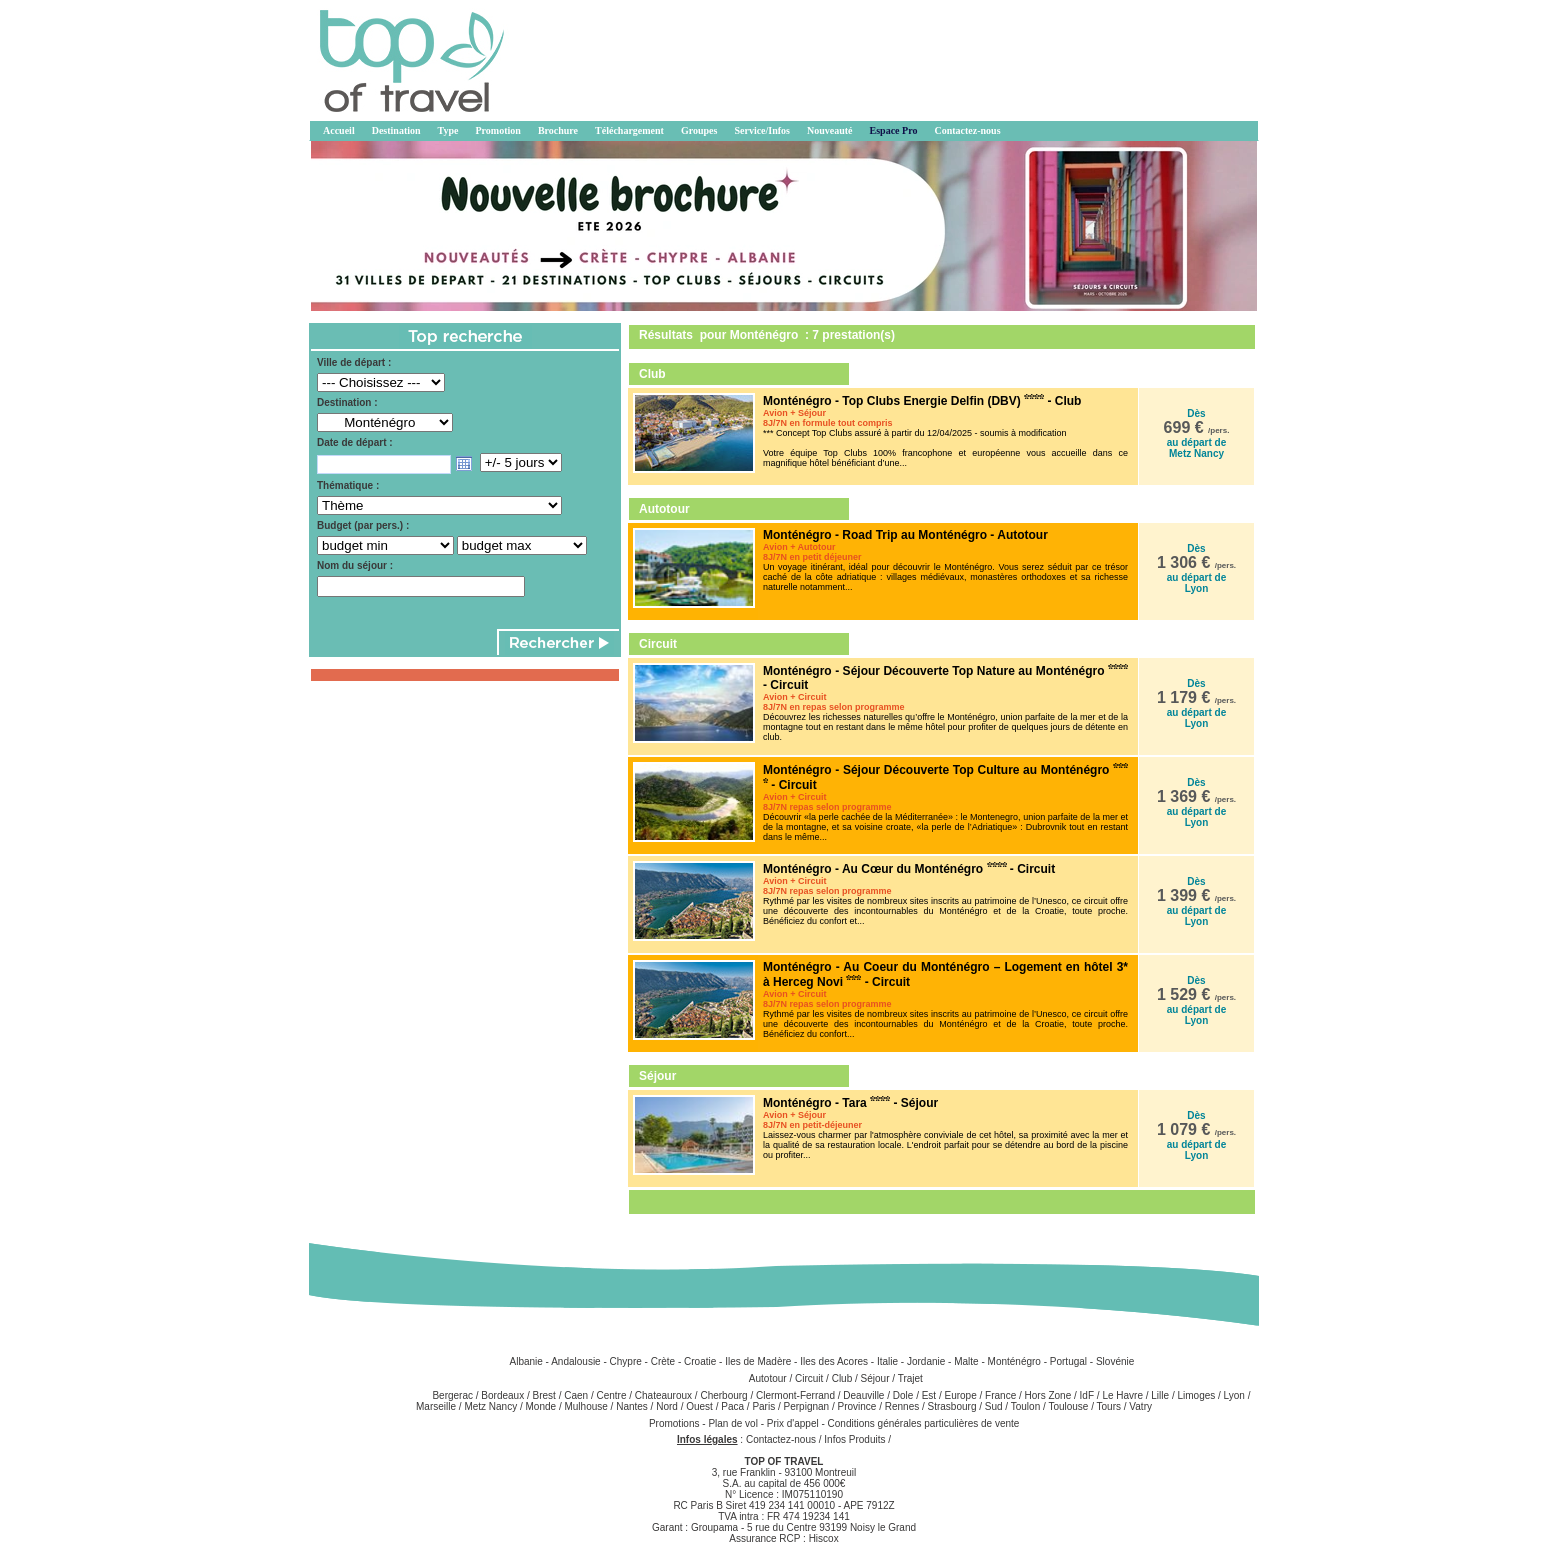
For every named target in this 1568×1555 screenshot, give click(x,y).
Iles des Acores (834, 1361)
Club (842, 1378)
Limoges (1196, 1395)
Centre (611, 1395)
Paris (763, 1406)
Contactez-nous (781, 1439)
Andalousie (575, 1361)
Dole (903, 1395)
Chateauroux (663, 1395)
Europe (961, 1395)
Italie (887, 1361)
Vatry (1140, 1406)
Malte (966, 1361)
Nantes (632, 1406)
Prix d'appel (794, 1423)
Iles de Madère (758, 1361)
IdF (1087, 1395)
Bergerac (452, 1395)
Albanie (525, 1361)
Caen (576, 1395)
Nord (667, 1406)
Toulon (1025, 1406)
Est (929, 1395)
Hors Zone (1048, 1395)
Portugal (1068, 1361)
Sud (994, 1406)
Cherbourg (723, 1395)
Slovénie (1115, 1361)
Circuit (809, 1378)
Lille (1160, 1395)
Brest (544, 1395)
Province (856, 1406)
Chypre (626, 1361)
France (1000, 1395)
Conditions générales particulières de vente (924, 1423)
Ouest (699, 1406)
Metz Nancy (490, 1406)
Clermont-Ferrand (795, 1395)
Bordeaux (502, 1395)
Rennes (902, 1406)
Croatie (700, 1361)
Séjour (875, 1378)
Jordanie (926, 1361)
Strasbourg (952, 1406)
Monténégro (1014, 1361)
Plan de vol (734, 1423)
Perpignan (807, 1406)
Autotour (768, 1378)
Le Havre (1122, 1395)
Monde (541, 1406)
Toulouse (1068, 1406)
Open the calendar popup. (464, 464)
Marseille (436, 1406)
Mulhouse (585, 1406)
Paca (732, 1406)
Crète (663, 1361)
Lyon (1234, 1395)
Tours (1109, 1406)
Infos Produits (854, 1439)
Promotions (675, 1423)
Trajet (910, 1378)
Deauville (863, 1395)
